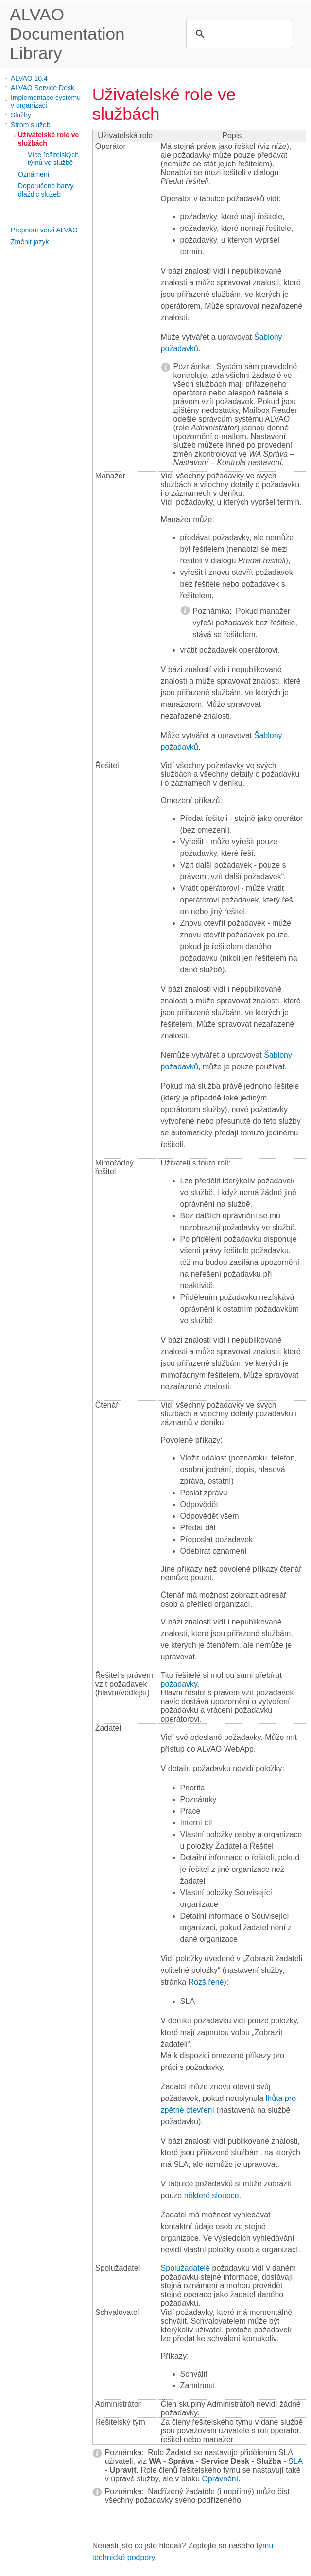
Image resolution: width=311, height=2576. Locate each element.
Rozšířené (206, 1982)
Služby (21, 115)
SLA (295, 2461)
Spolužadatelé (185, 2268)
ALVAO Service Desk (42, 88)
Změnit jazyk (30, 242)
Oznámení (34, 174)
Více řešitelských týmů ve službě (53, 159)
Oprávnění (220, 2479)
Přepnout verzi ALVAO (44, 230)
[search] (237, 34)
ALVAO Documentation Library (67, 34)
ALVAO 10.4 (29, 78)
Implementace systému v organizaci (46, 101)
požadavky (179, 1684)
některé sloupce (211, 2195)
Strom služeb (31, 125)
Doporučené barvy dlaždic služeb (45, 190)
